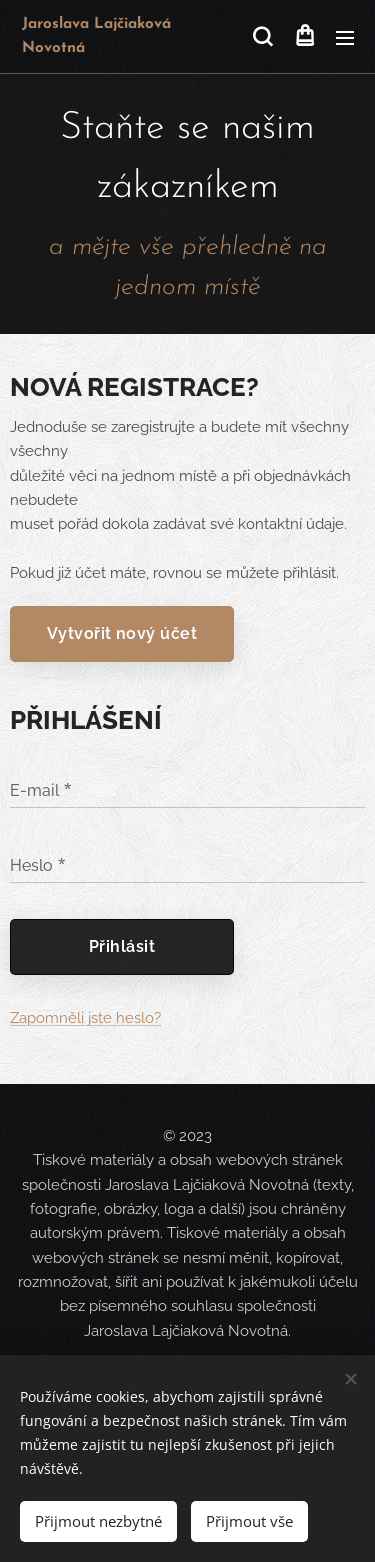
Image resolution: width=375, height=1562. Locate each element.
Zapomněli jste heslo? (85, 1017)
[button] (262, 37)
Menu (345, 38)
